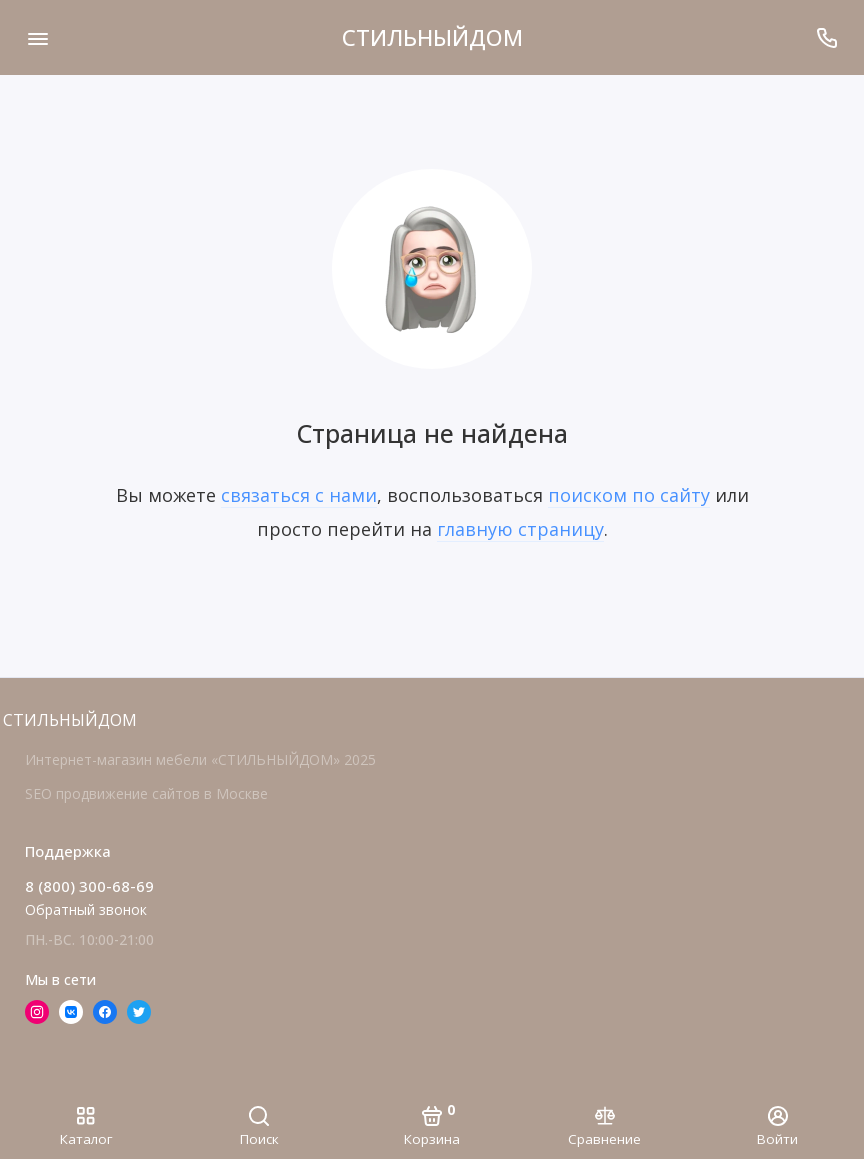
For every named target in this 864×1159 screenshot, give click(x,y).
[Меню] (37, 37)
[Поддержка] (826, 37)
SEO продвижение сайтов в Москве (146, 793)
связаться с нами (299, 495)
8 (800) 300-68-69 (89, 886)
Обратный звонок (86, 909)
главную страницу (520, 529)
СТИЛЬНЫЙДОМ (432, 37)
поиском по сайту (629, 495)
